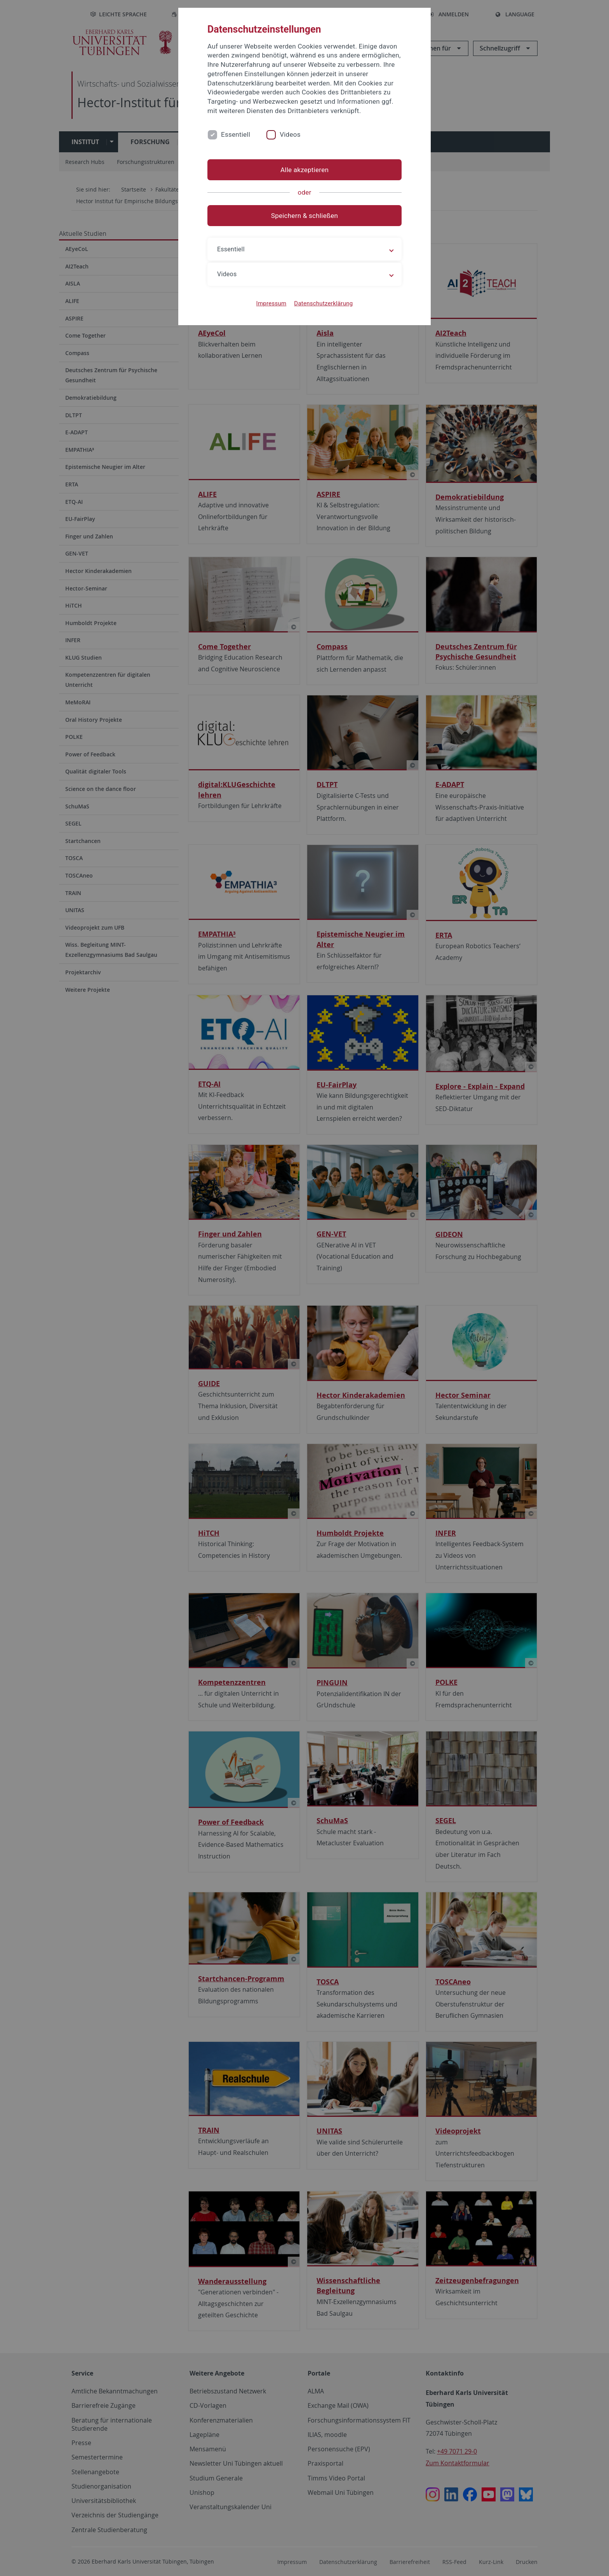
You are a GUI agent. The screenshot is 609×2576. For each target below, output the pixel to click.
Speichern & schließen (304, 215)
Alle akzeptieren (304, 170)
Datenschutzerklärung (323, 303)
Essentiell (235, 134)
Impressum (271, 303)
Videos (290, 134)
